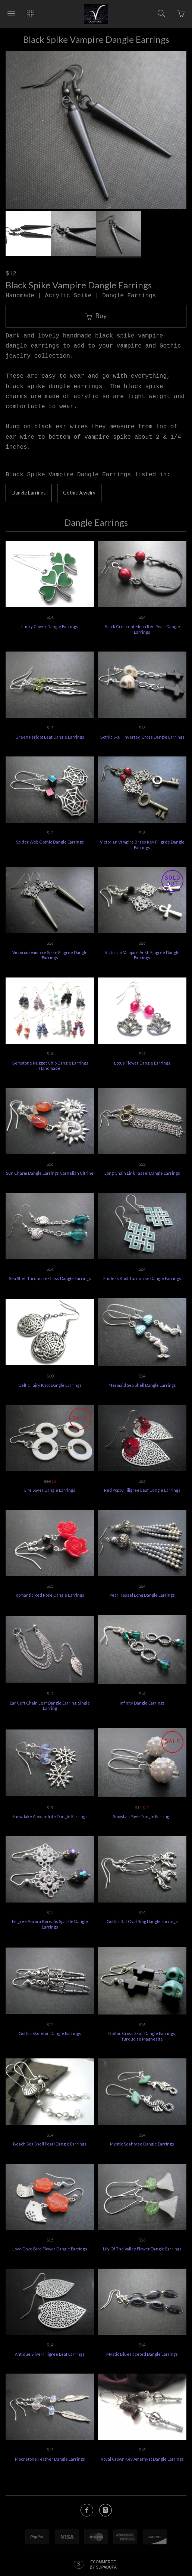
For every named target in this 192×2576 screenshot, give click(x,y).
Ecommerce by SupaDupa (103, 2564)
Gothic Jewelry (79, 493)
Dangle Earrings (28, 493)
